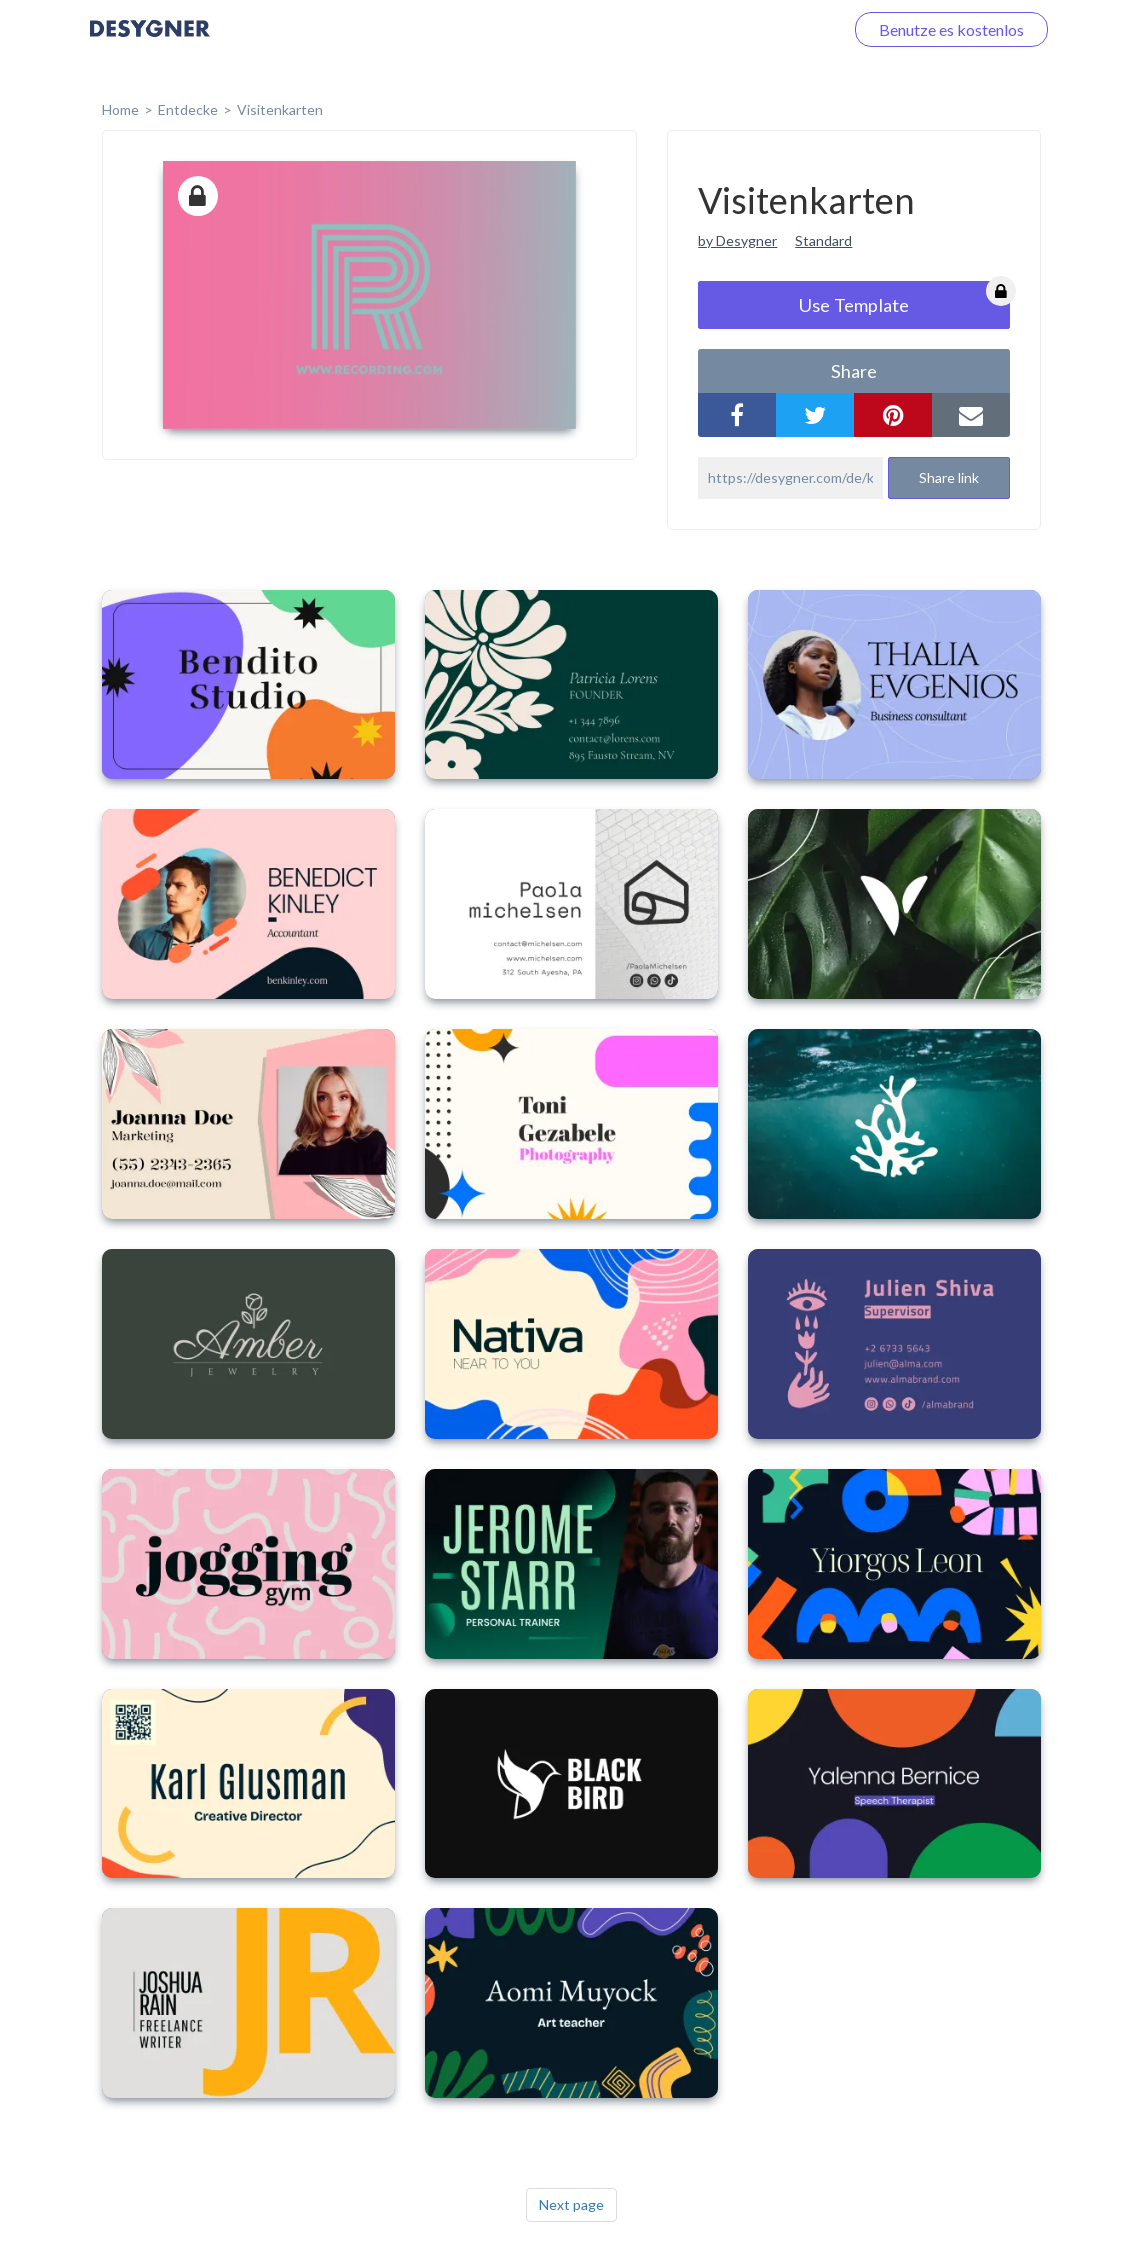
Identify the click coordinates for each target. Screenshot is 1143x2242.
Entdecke (188, 109)
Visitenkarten (280, 109)
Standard (823, 240)
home (120, 109)
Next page (571, 2204)
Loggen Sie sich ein (755, 29)
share (854, 371)
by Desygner (737, 240)
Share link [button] (949, 477)
